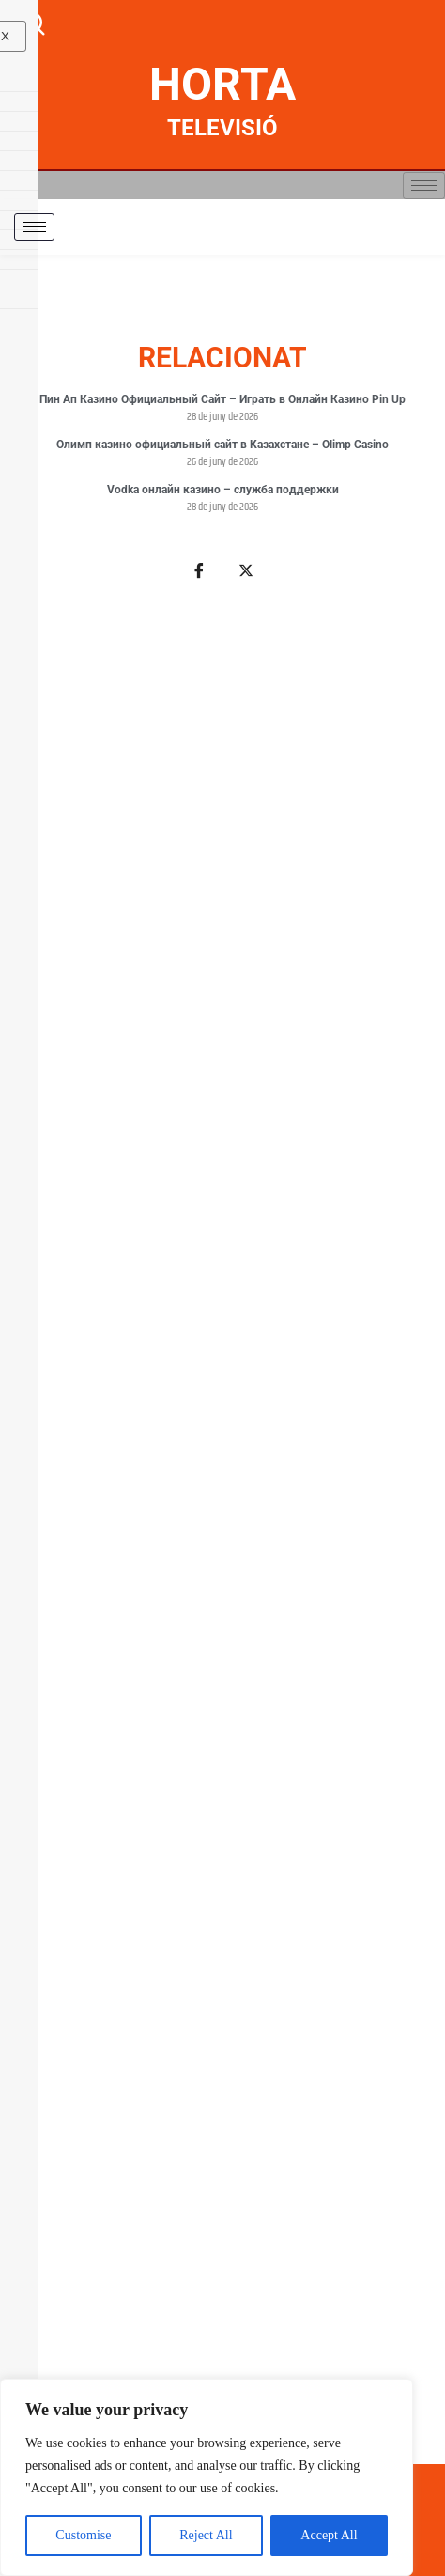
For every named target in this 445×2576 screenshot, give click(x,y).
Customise (83, 2535)
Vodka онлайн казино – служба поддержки (223, 489)
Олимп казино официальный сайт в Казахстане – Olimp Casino (222, 444)
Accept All (328, 2535)
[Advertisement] (222, 1533)
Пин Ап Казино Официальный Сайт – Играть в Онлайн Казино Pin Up (222, 399)
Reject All (205, 2535)
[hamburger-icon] (424, 185)
